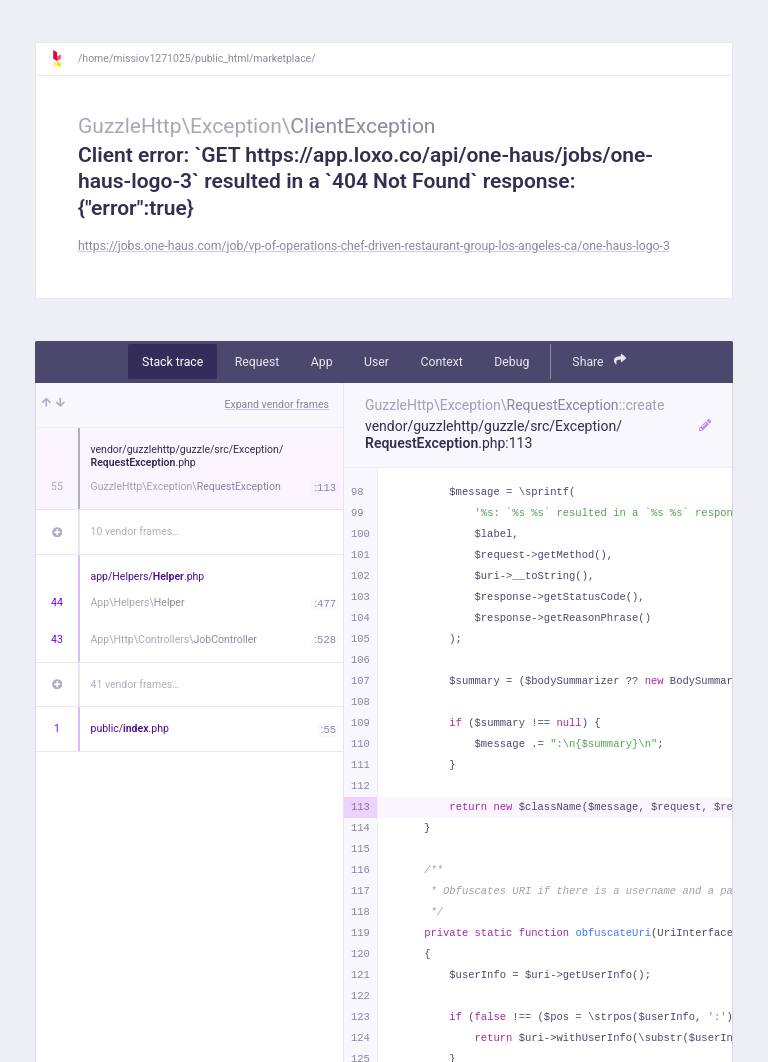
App (322, 362)
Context (441, 362)
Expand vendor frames (277, 404)
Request (257, 362)
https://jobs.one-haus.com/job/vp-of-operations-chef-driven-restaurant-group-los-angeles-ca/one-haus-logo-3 (374, 246)
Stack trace (172, 362)
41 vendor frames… (135, 684)
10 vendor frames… (135, 531)
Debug (511, 362)
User (376, 362)
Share (599, 360)
